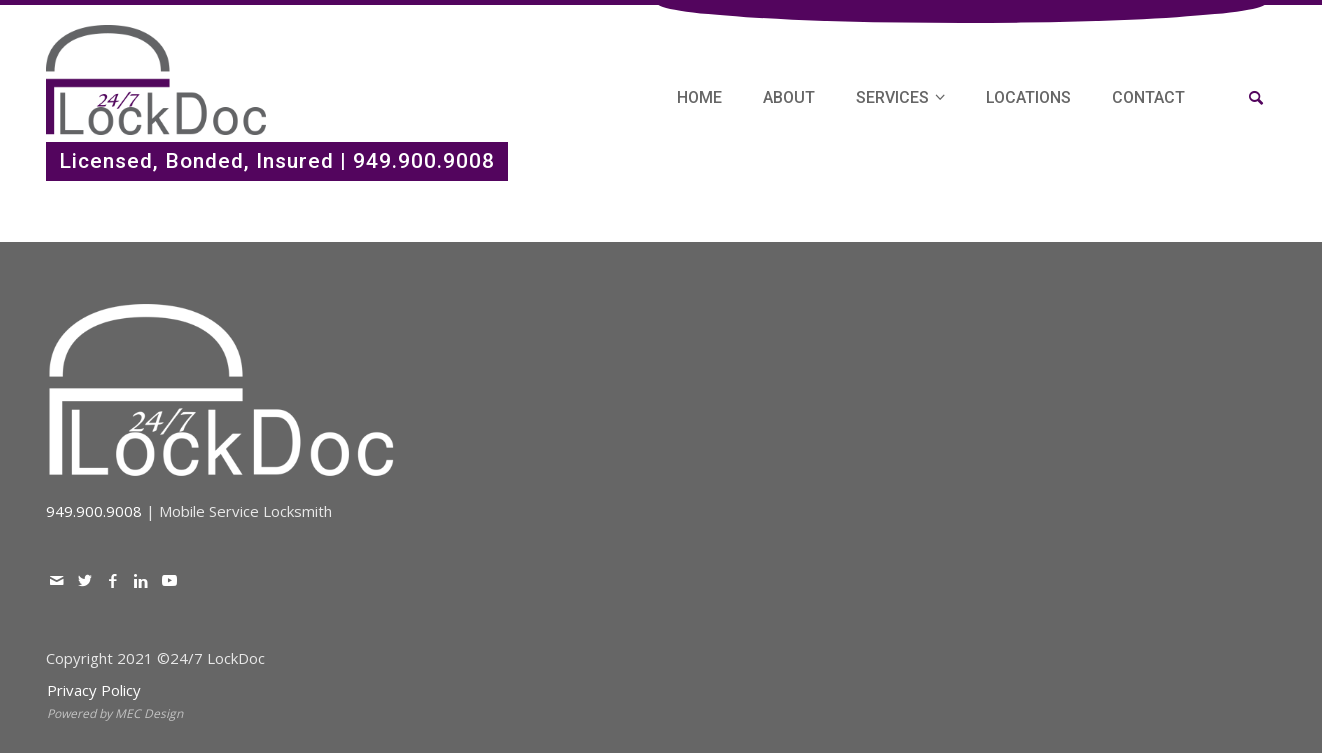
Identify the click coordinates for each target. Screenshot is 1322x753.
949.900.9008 (424, 161)
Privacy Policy (94, 690)
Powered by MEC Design (115, 713)
